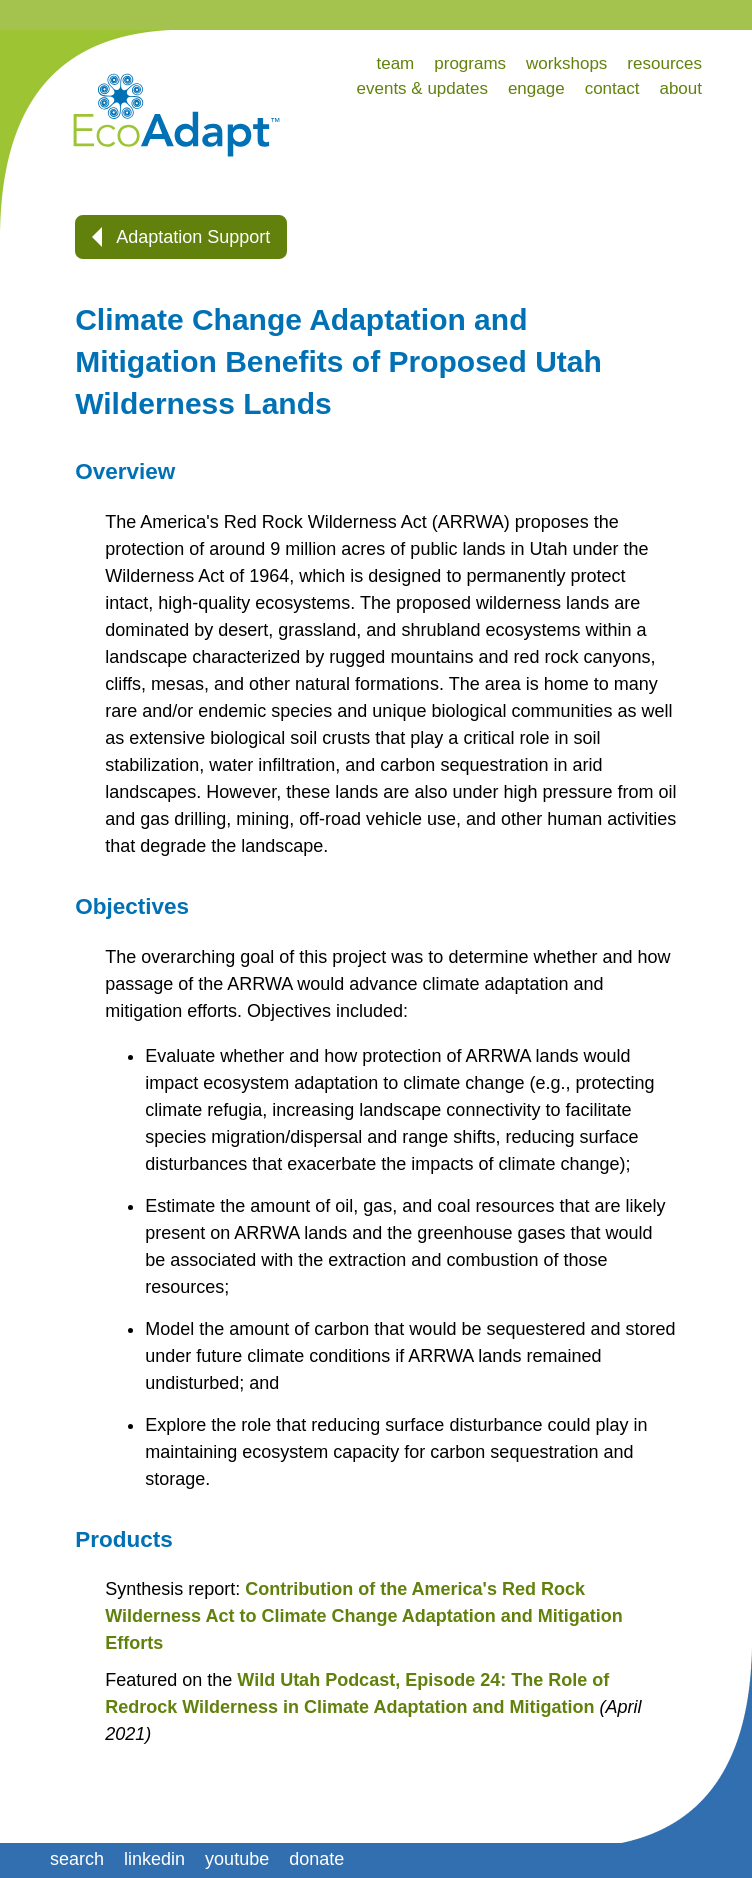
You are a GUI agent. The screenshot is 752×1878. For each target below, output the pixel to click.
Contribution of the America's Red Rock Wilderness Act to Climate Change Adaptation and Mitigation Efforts (364, 1616)
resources (664, 63)
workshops (566, 63)
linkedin (154, 1859)
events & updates (422, 88)
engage (536, 88)
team (395, 63)
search (77, 1859)
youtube (237, 1859)
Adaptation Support (181, 237)
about (680, 88)
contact (612, 88)
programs (470, 63)
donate (316, 1859)
